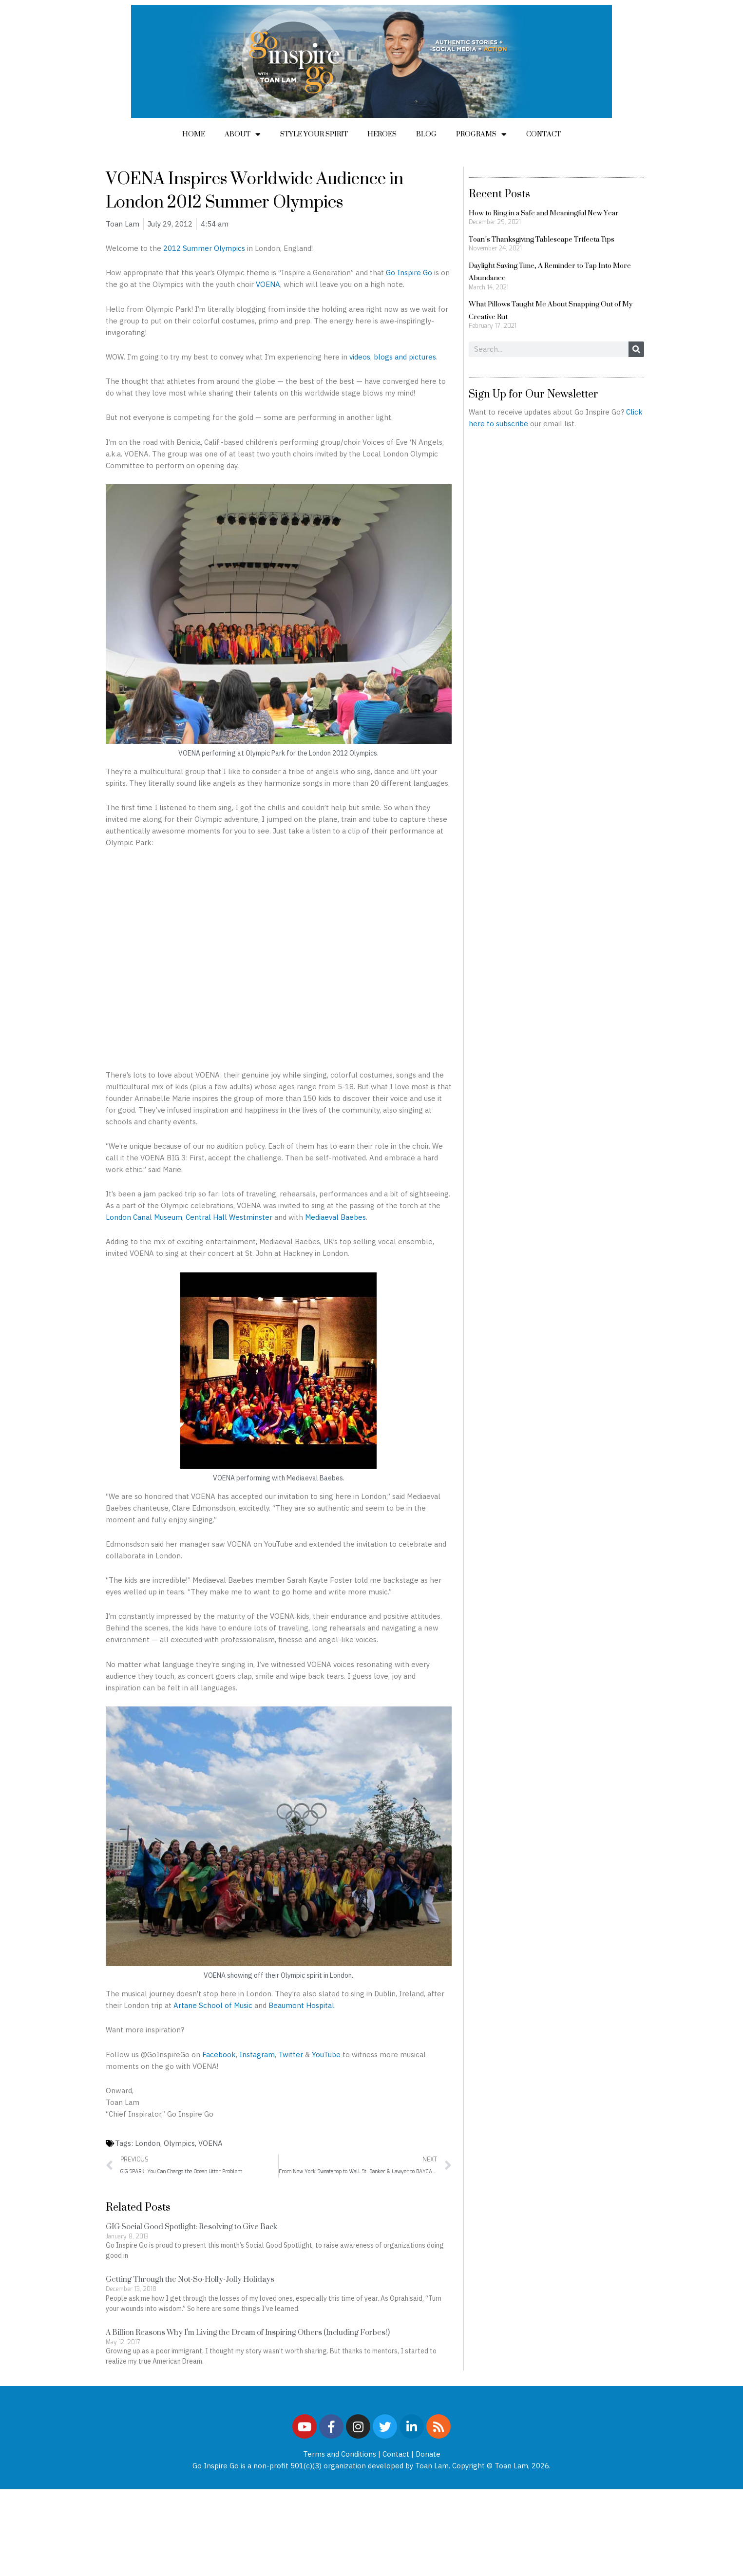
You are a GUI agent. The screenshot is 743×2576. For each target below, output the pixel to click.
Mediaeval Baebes (335, 1217)
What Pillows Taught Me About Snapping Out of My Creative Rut (550, 310)
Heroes (382, 134)
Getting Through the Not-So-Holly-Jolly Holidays (190, 2279)
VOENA (268, 284)
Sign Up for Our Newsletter (533, 393)
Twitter (290, 2054)
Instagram (257, 2054)
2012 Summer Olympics (204, 248)
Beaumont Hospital (301, 2005)
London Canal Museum (144, 1217)
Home (193, 134)
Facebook (219, 2054)
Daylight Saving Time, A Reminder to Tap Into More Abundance (550, 271)
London (147, 2143)
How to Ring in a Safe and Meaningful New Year (544, 213)
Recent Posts (499, 193)
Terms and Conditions (339, 2454)
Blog (426, 134)
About (243, 134)
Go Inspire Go (409, 272)
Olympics (179, 2143)
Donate (428, 2454)
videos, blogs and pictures (392, 356)
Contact (543, 134)
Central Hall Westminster (229, 1217)
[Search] (636, 349)
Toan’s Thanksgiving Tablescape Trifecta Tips (541, 239)
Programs (481, 134)
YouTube (326, 2054)
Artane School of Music (213, 2005)
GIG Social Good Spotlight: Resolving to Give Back (191, 2226)
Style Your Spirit (314, 134)
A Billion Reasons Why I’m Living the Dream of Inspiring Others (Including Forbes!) (248, 2332)
